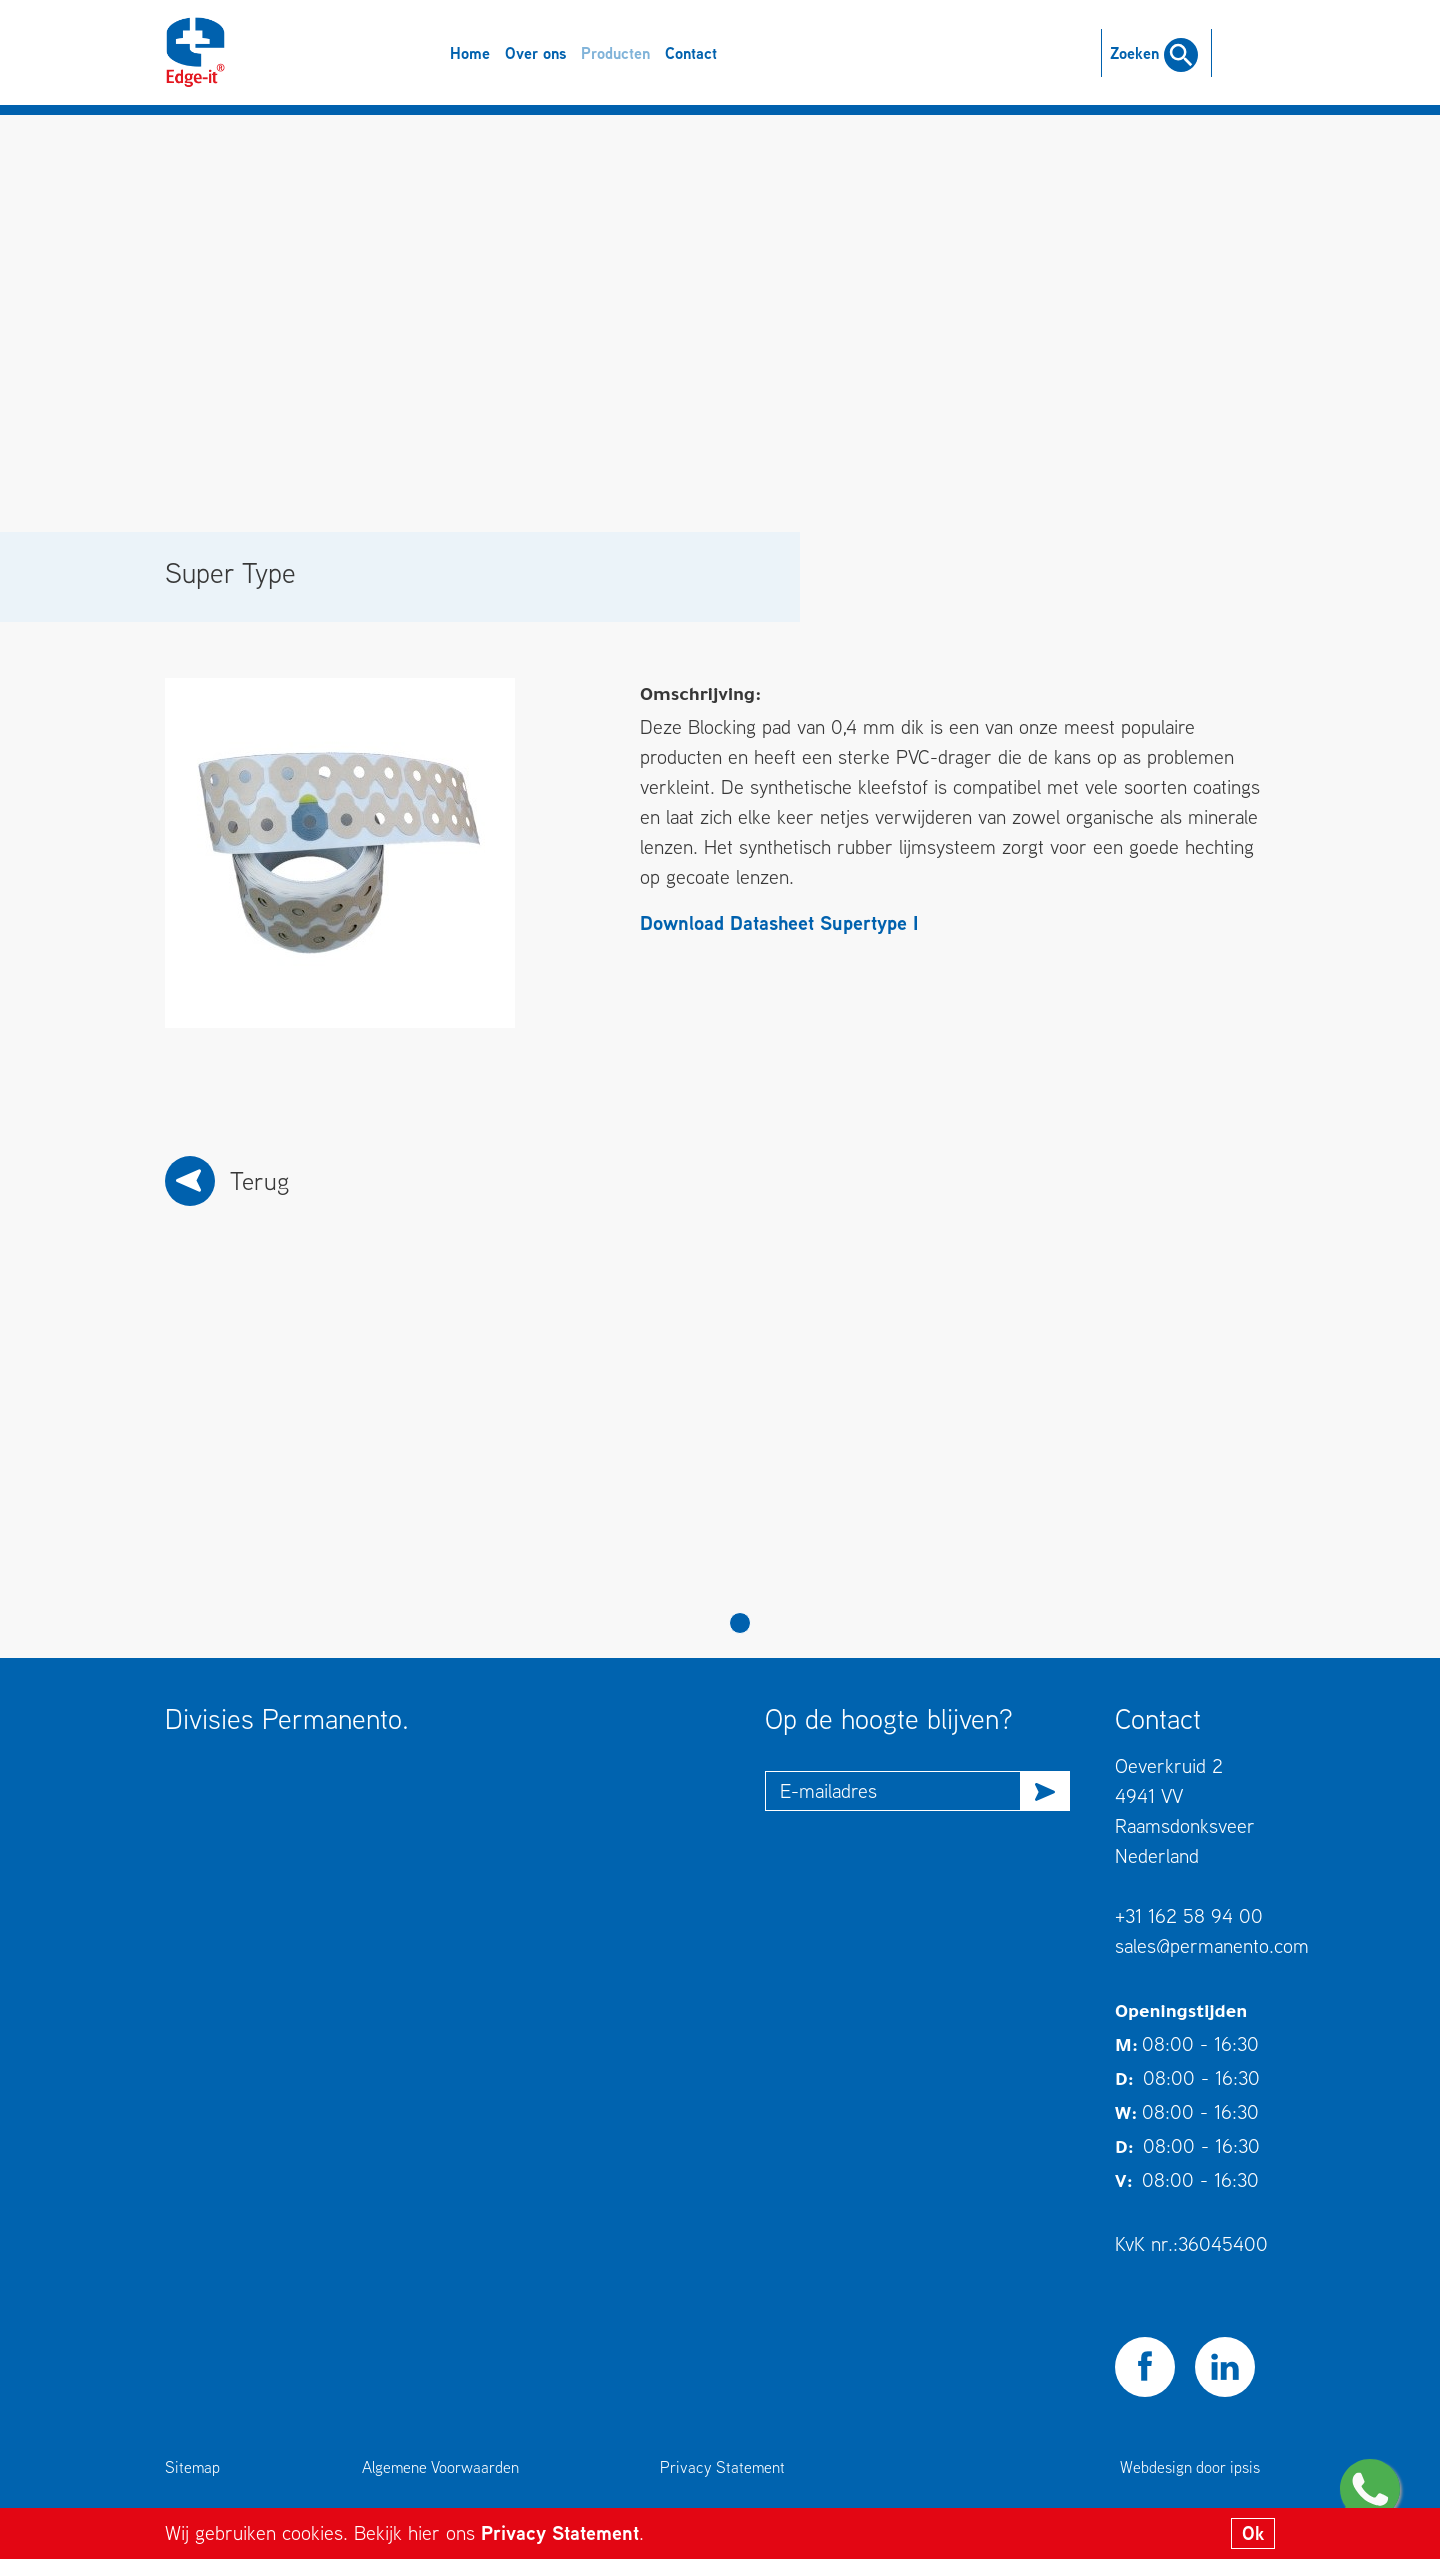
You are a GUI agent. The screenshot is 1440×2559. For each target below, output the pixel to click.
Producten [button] (615, 53)
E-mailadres (828, 1790)
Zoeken (1154, 53)
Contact (691, 53)
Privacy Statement (560, 2532)
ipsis (1245, 2467)
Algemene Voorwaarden (440, 2467)
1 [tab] (740, 1623)
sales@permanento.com (1212, 1945)
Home (470, 53)
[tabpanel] (314, 1457)
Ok (1253, 2533)
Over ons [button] (535, 53)
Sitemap (192, 2467)
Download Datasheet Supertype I (779, 922)
